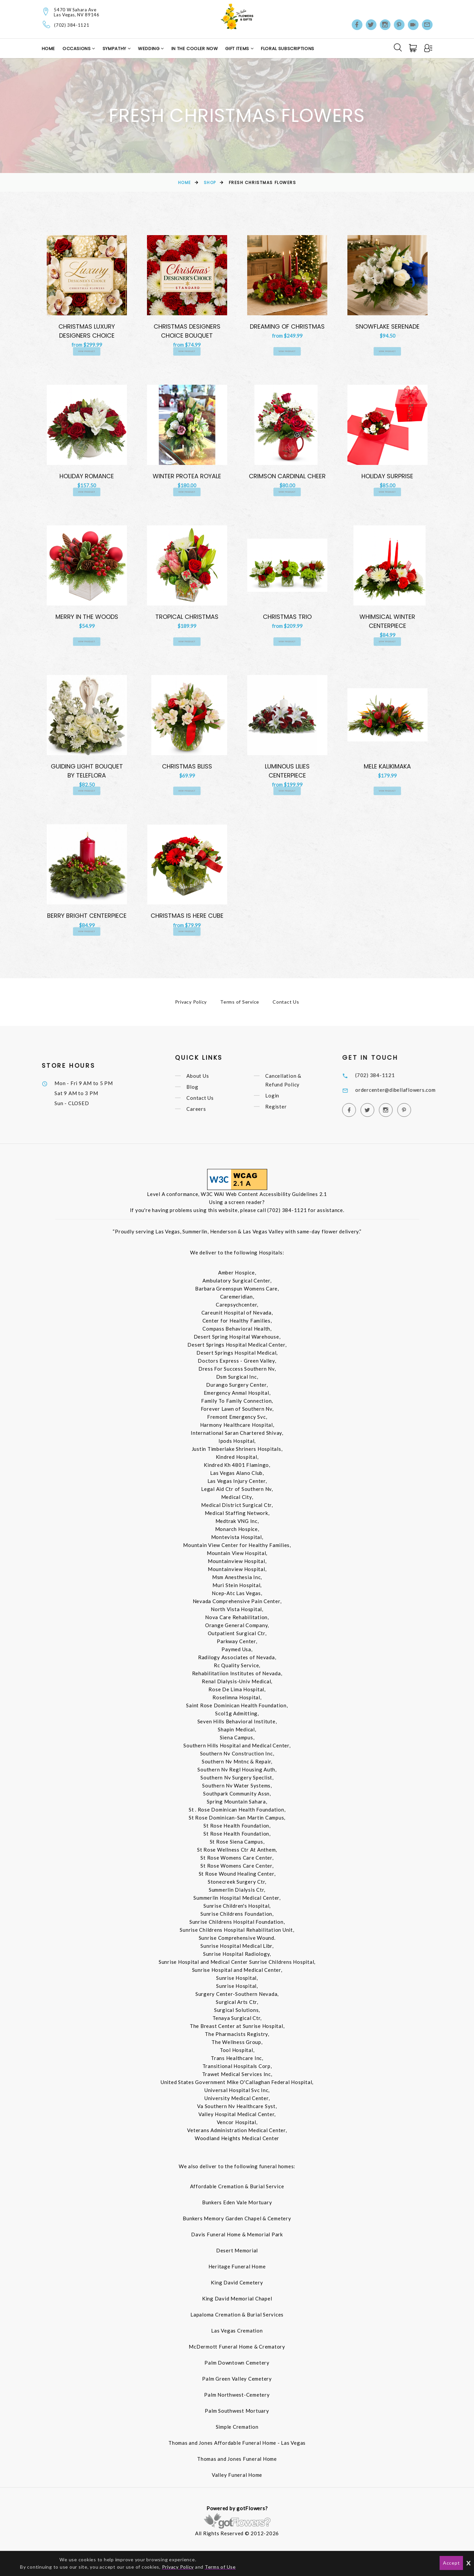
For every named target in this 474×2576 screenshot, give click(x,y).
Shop (210, 182)
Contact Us (286, 1007)
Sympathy (115, 48)
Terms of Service (239, 1007)
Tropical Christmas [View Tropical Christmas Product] (186, 619)
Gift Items (237, 48)
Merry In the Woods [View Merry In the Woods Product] (86, 619)
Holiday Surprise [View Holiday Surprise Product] (387, 477)
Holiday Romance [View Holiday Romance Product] (86, 477)
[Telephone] (46, 24)
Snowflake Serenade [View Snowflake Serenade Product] (387, 326)
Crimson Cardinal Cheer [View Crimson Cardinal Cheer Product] (287, 477)
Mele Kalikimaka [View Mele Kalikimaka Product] (387, 769)
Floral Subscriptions (287, 48)
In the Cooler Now (194, 48)
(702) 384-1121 (71, 25)
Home (48, 48)
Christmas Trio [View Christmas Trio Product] (287, 619)
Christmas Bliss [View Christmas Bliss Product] (187, 769)
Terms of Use (220, 2567)
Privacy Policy (191, 1007)
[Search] (398, 47)
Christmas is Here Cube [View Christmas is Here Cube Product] (187, 920)
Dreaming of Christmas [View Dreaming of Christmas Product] (287, 326)
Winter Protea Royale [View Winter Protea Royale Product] (187, 477)
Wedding (149, 48)
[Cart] (413, 48)
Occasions (77, 48)
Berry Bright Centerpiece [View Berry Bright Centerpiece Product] (87, 920)
